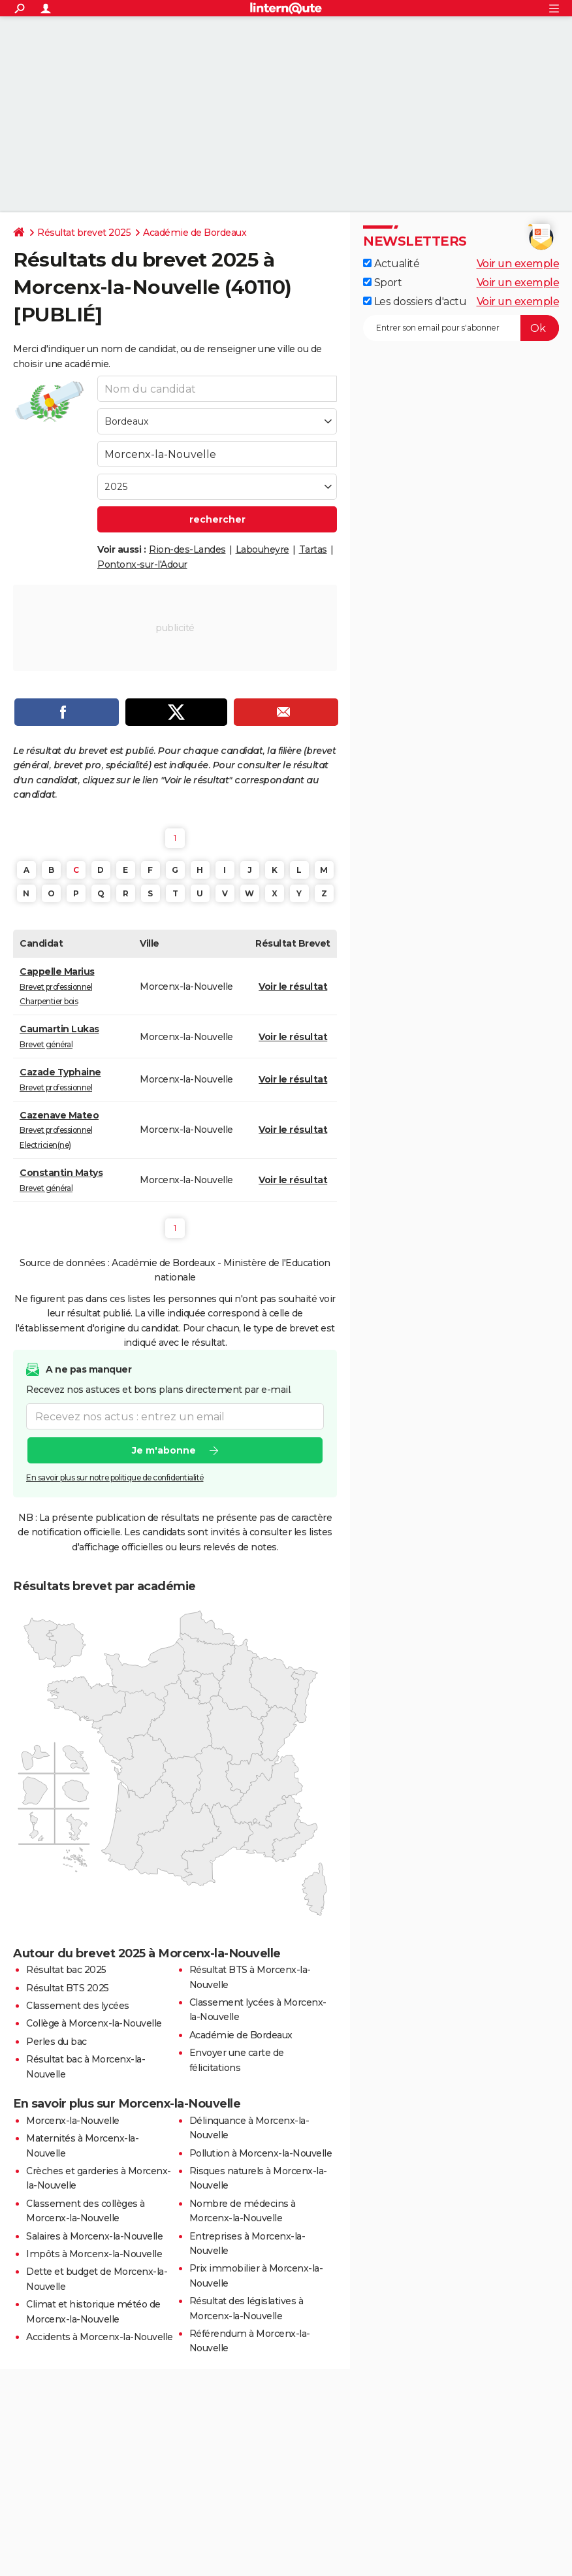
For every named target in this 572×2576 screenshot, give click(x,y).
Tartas (313, 549)
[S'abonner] (461, 328)
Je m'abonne (164, 1451)
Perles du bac (56, 2041)
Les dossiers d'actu (414, 301)
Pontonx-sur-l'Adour (142, 564)
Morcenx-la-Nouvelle (72, 2121)
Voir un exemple (518, 263)
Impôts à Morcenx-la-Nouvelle (94, 2254)
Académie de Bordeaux (194, 232)
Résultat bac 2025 (66, 1970)
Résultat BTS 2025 (67, 1988)
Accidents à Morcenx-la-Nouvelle (99, 2337)
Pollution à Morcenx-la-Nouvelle (260, 2153)
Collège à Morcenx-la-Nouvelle (94, 2023)
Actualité (391, 263)
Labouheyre (262, 549)
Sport (382, 282)
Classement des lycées (77, 2006)
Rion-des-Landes (187, 549)
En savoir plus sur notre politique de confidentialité (115, 1478)
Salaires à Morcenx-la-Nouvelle (94, 2236)
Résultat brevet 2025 (84, 232)
